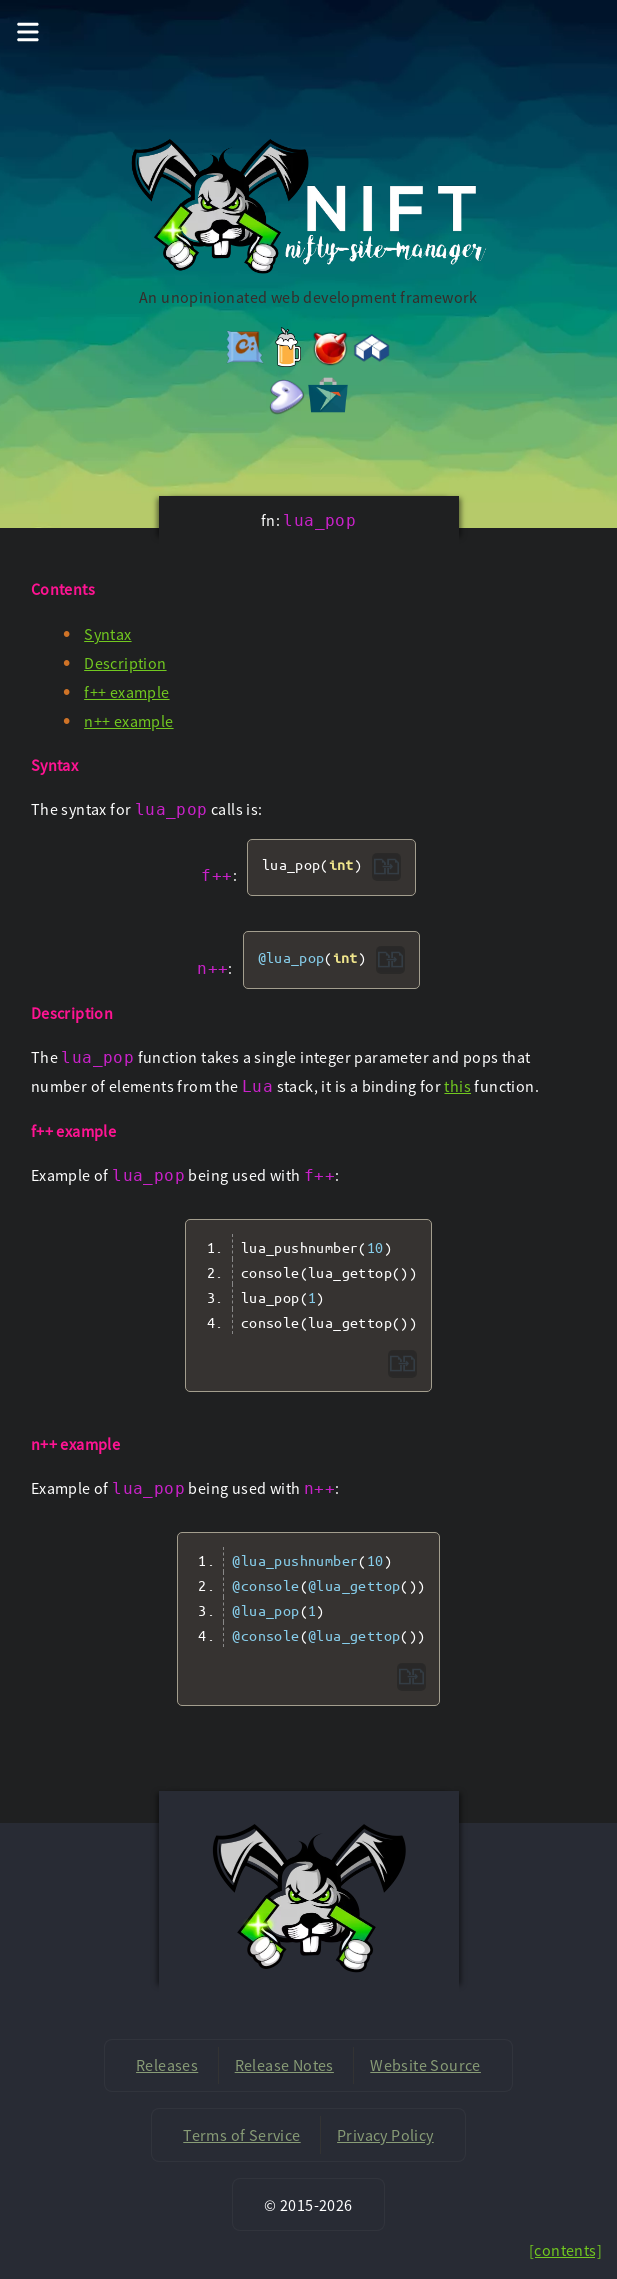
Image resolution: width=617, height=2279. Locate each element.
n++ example (128, 721)
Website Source (425, 2065)
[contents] (565, 2250)
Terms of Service (241, 2135)
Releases (167, 2065)
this (457, 1086)
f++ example (126, 692)
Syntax (107, 634)
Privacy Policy (385, 2135)
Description (125, 663)
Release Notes (284, 2065)
